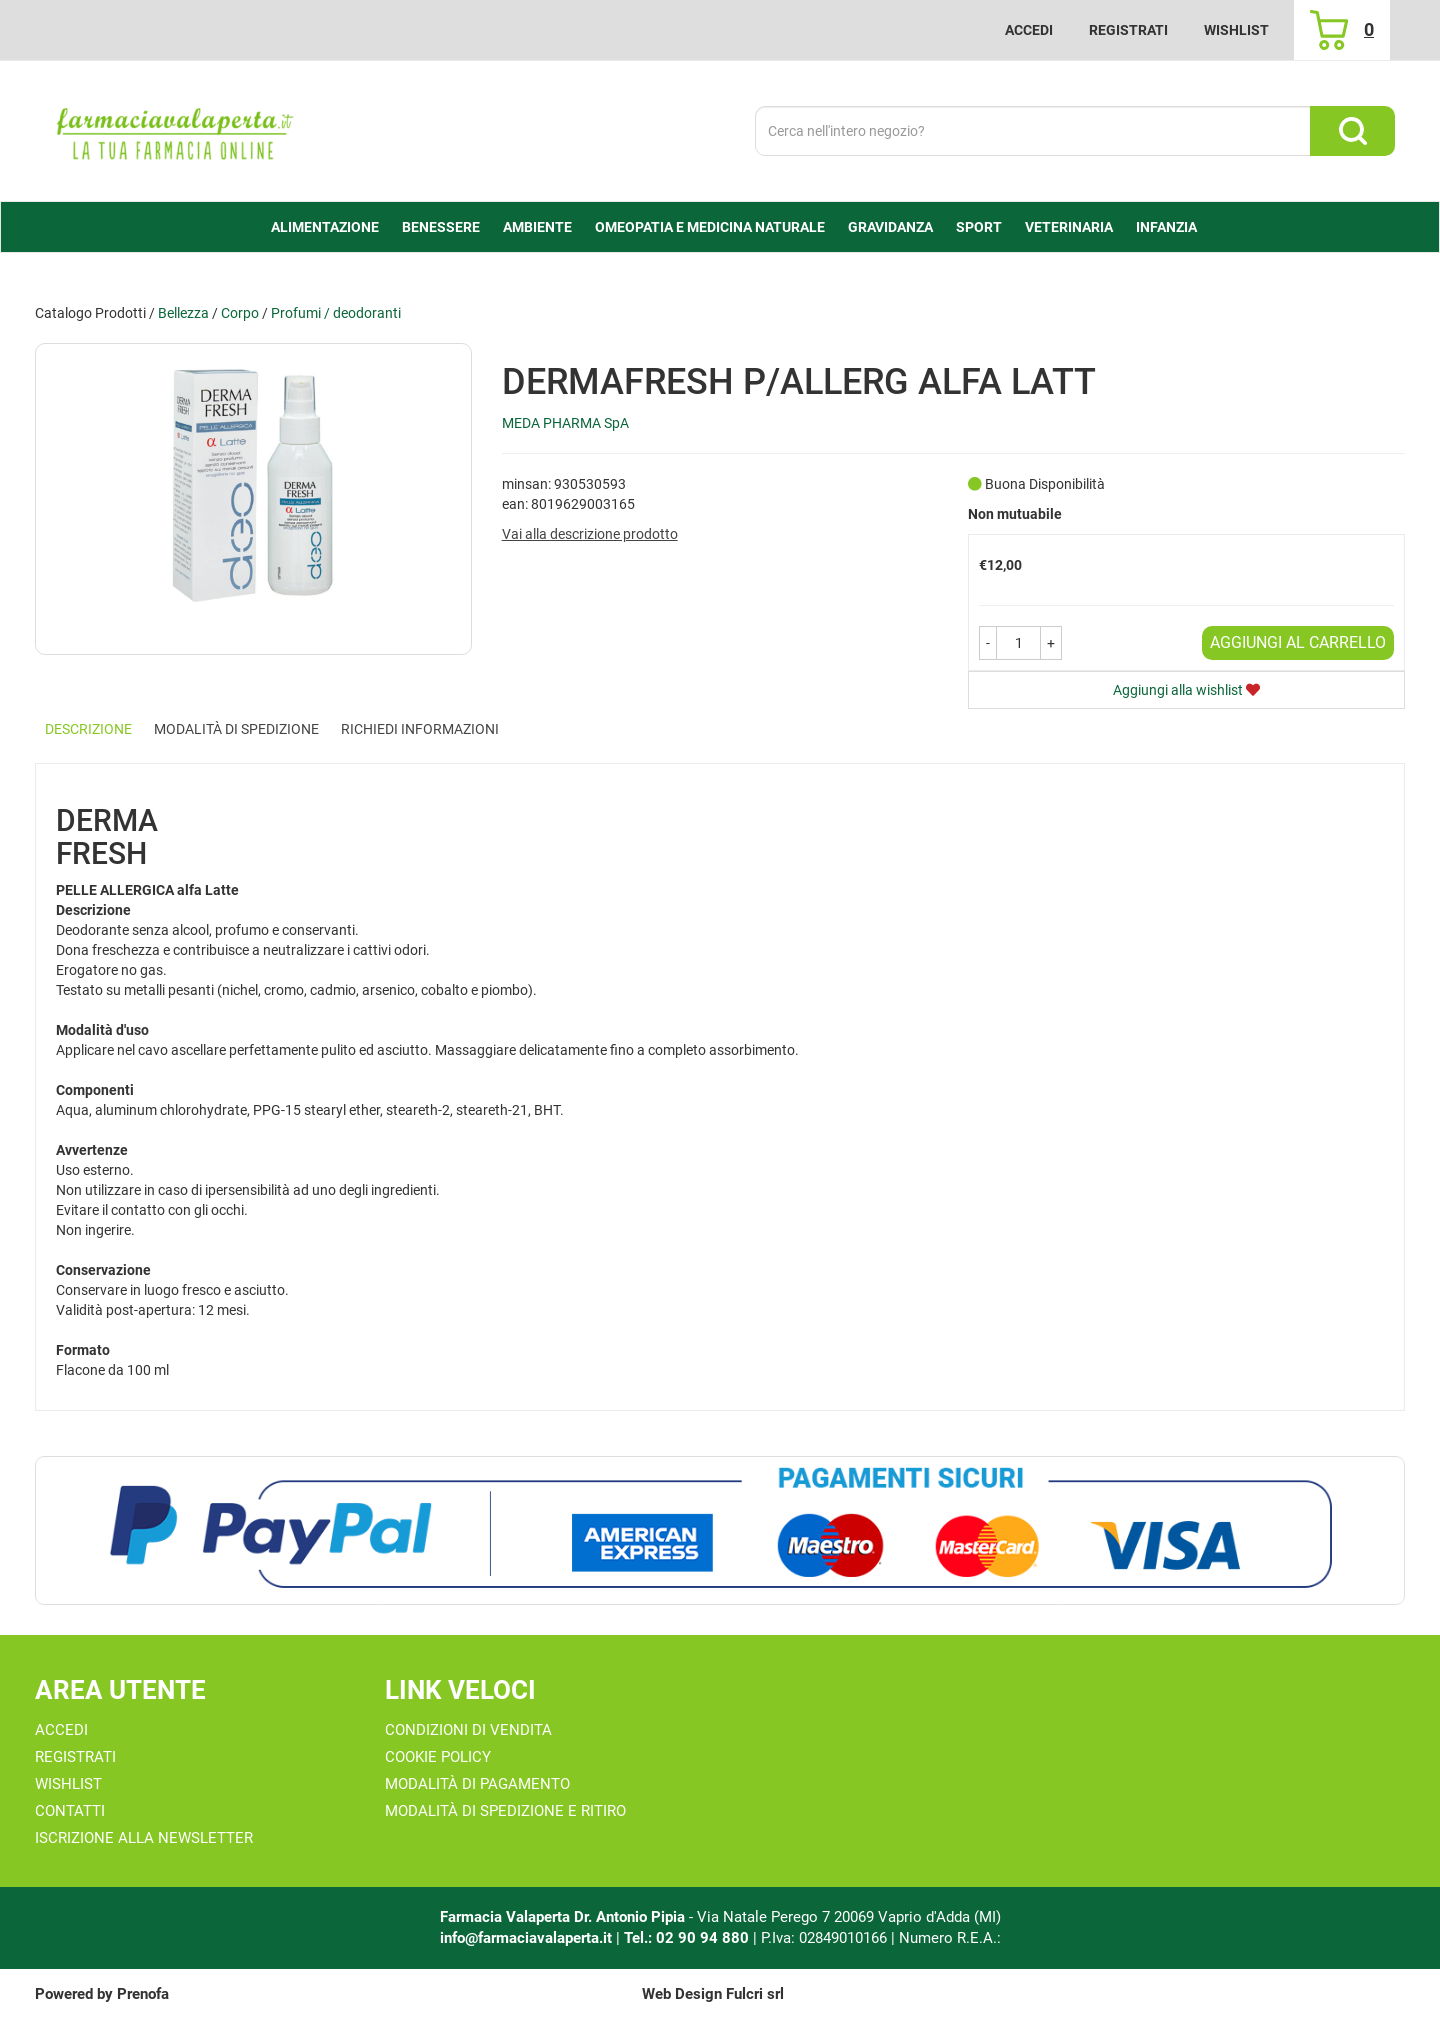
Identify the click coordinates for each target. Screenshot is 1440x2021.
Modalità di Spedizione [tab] (236, 729)
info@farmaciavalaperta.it (526, 1938)
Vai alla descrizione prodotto (590, 534)
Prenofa (143, 1994)
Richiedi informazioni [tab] (420, 729)
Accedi (1029, 30)
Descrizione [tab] (88, 729)
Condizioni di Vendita (468, 1730)
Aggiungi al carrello (1298, 642)
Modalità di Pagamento (477, 1784)
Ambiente (537, 227)
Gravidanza (890, 227)
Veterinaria (1069, 227)
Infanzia (1166, 227)
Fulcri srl (755, 1994)
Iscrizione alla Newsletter (144, 1838)
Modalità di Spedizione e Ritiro (505, 1811)
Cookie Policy (438, 1757)
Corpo (240, 313)
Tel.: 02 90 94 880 (688, 1938)
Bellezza (183, 313)
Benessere (441, 227)
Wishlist (1236, 30)
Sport (979, 227)
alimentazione (325, 227)
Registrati (1128, 30)
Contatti (70, 1811)
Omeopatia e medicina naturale (710, 227)
